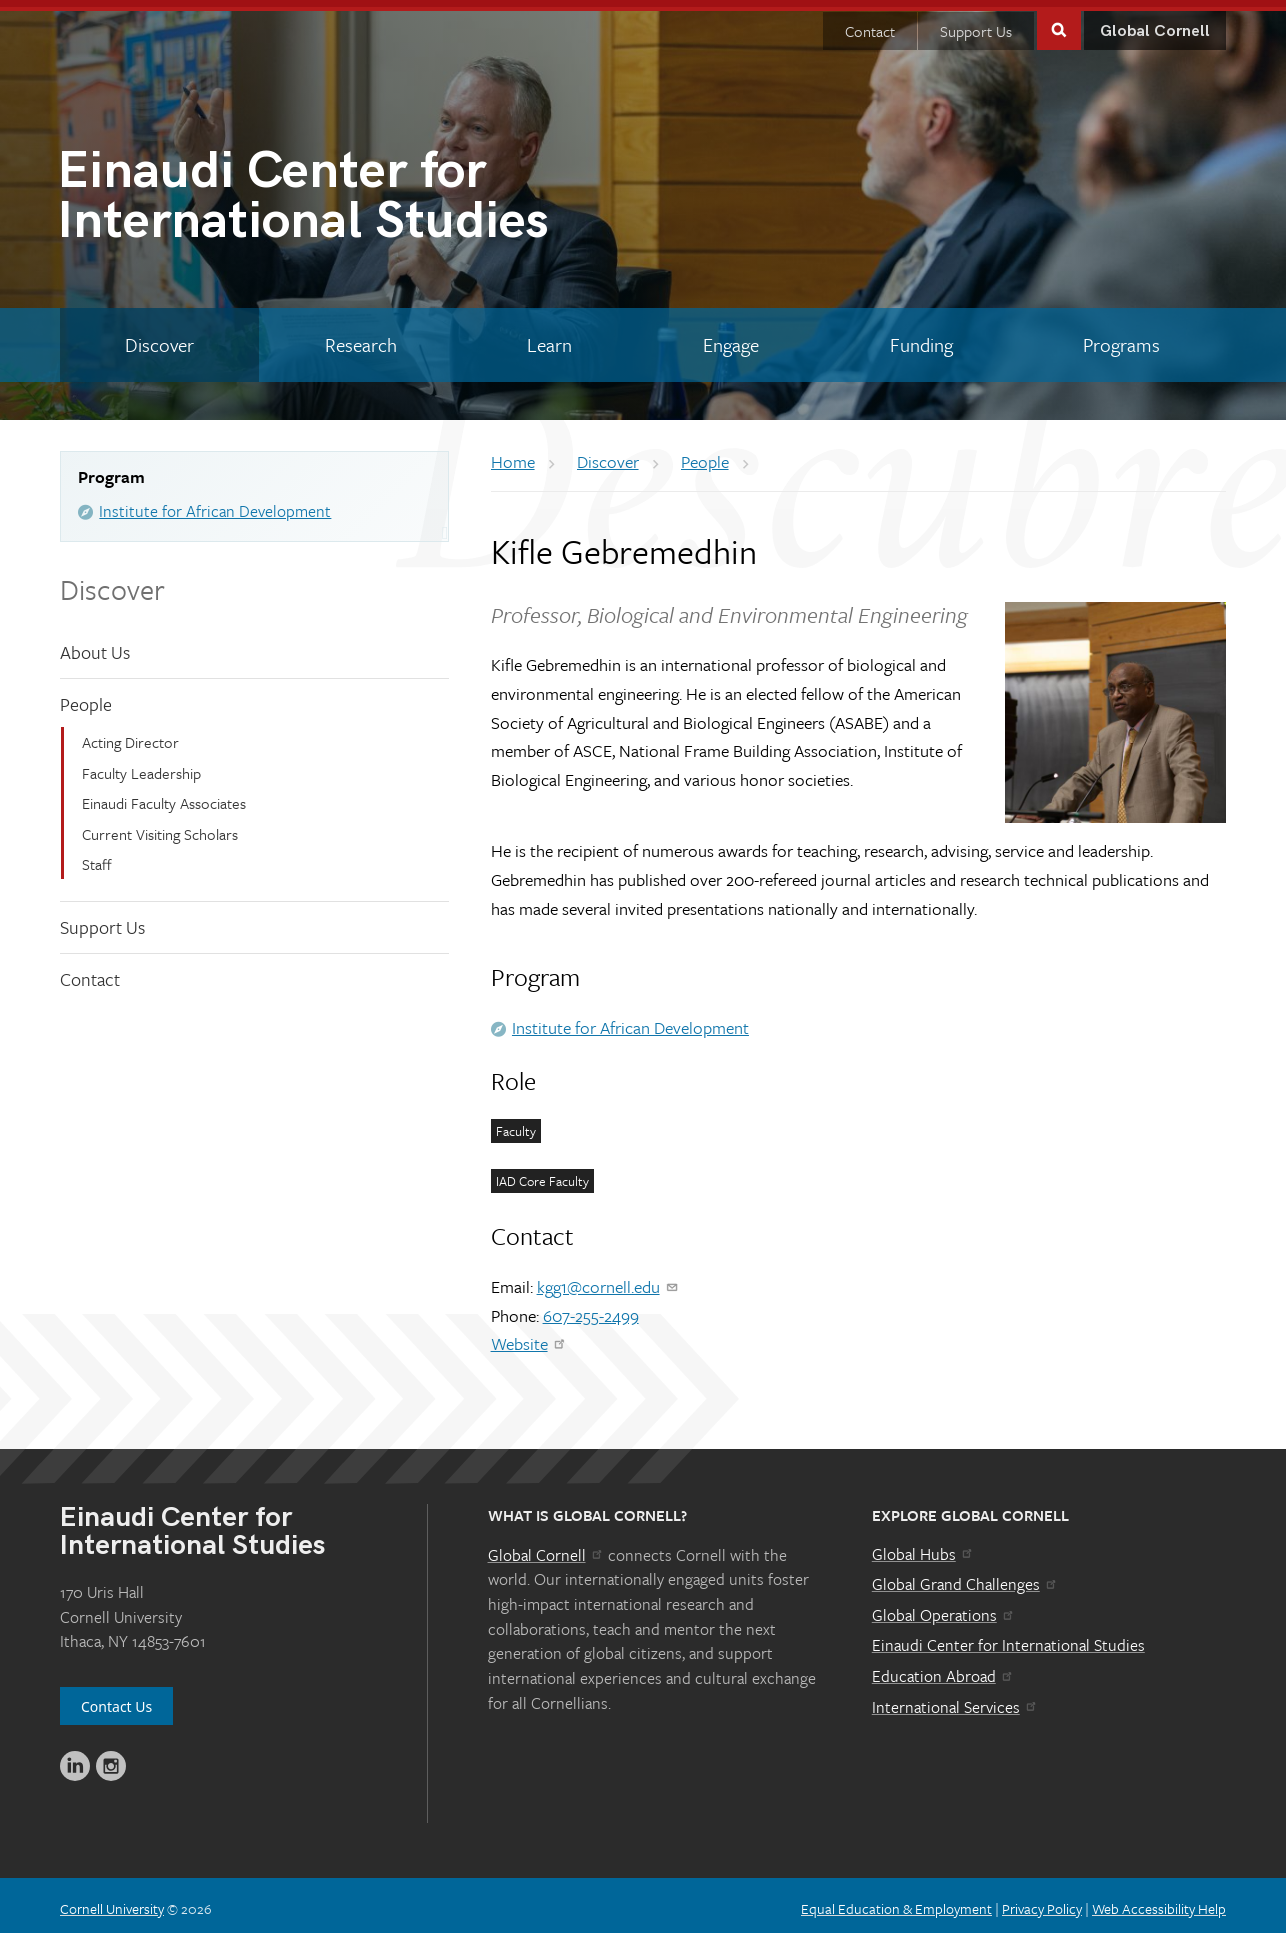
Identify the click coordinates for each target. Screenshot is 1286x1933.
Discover (112, 582)
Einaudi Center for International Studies (1008, 1638)
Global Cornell (1155, 24)
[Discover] (159, 338)
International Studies (350, 192)
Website (529, 1336)
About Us (95, 645)
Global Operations (944, 1608)
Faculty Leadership (141, 766)
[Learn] (549, 338)
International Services (955, 1700)
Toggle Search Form (1059, 21)
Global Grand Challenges (965, 1577)
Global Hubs (923, 1547)
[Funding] (921, 338)
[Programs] (1121, 338)
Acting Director (130, 735)
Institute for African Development (215, 504)
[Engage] (731, 338)
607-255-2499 (591, 1308)
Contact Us (116, 1699)
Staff (97, 857)
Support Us (976, 24)
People (86, 697)
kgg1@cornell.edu (608, 1279)
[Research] (361, 338)
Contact (870, 24)
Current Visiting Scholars (160, 826)
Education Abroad (943, 1669)
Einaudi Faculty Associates (164, 796)
